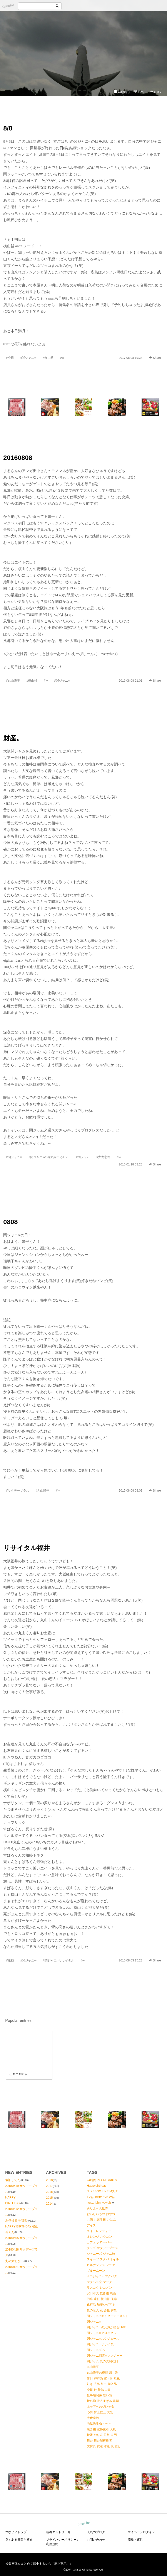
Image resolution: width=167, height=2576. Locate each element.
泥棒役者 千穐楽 (16, 2220)
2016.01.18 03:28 (130, 1164)
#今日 (10, 357)
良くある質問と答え (19, 2539)
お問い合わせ (96, 2539)
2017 (49, 2186)
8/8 (7, 128)
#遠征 (10, 1960)
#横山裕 (48, 357)
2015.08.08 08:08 (130, 1490)
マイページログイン (141, 2532)
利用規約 (52, 2544)
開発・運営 (135, 2539)
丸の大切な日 (14, 2261)
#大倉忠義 (103, 1157)
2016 (49, 2191)
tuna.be (83, 2523)
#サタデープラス (17, 1490)
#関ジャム (83, 1157)
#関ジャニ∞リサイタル (58, 1960)
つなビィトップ (16, 2532)
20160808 (17, 457)
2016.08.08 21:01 (130, 680)
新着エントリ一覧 (58, 2532)
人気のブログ (96, 2532)
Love (139, 91)
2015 (49, 2197)
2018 (49, 2180)
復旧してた (12, 2180)
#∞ (62, 357)
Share (155, 91)
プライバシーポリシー (61, 2539)
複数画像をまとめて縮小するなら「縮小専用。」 (38, 2563)
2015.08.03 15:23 (130, 1960)
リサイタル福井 (26, 1547)
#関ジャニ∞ (28, 357)
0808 (10, 1221)
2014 (49, 2203)
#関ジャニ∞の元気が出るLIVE (49, 1157)
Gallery (120, 91)
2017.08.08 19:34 (130, 357)
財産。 (13, 738)
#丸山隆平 (13, 680)
